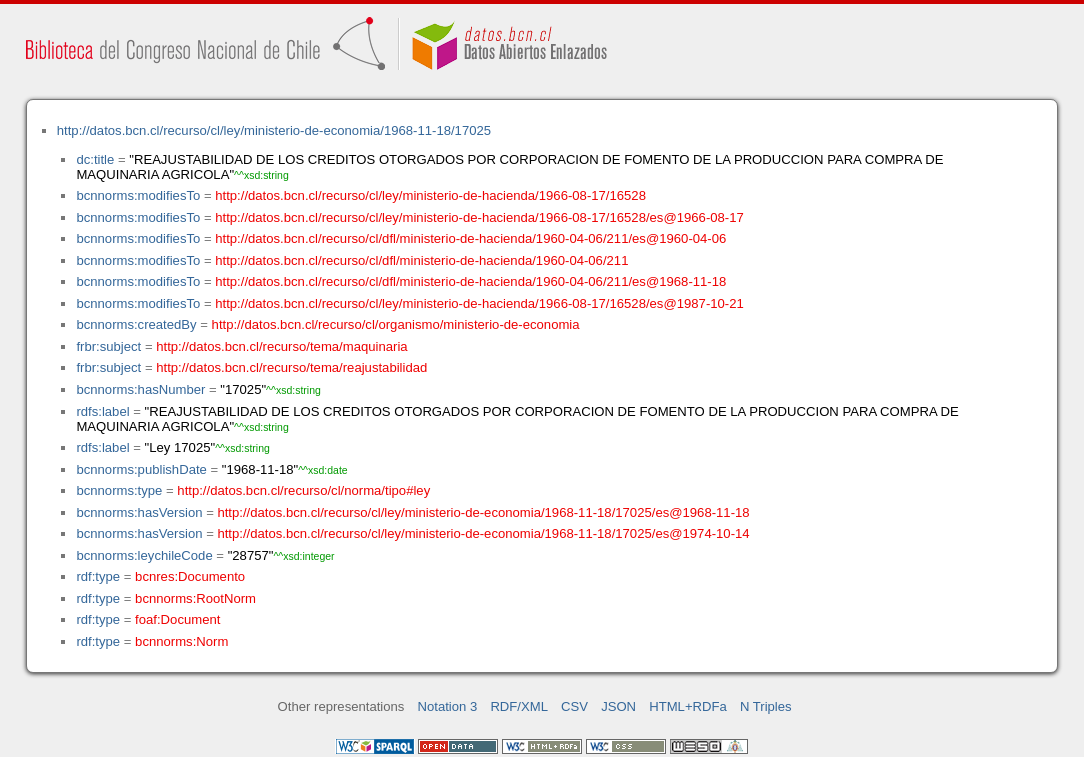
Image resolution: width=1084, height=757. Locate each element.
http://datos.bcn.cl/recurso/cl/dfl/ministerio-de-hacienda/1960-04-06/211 (421, 260)
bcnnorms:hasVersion (139, 512)
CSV (574, 706)
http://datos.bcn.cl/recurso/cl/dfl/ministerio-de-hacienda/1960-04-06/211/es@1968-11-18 (470, 281)
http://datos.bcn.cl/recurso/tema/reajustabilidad (291, 367)
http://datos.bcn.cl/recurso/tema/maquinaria (281, 346)
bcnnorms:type (119, 490)
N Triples (766, 706)
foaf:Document (177, 619)
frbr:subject (108, 346)
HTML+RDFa (688, 706)
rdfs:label (102, 411)
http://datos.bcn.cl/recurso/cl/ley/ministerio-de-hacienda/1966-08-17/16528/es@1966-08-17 (479, 217)
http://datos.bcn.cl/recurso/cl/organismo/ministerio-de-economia (396, 324)
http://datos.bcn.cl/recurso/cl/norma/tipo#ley (303, 490)
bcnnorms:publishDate (141, 469)
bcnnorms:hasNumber (140, 389)
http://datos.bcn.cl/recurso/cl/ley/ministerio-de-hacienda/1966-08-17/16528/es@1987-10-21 (479, 303)
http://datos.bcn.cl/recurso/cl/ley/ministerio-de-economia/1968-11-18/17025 (274, 130)
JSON (618, 706)
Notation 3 (448, 706)
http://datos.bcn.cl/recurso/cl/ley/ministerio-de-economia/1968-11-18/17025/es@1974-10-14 (483, 533)
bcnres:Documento (190, 576)
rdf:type (98, 576)
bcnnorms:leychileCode (144, 555)
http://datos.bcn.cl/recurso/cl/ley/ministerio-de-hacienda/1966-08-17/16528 (430, 195)
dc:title (95, 159)
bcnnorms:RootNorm (195, 598)
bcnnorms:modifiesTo (138, 195)
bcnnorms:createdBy (136, 324)
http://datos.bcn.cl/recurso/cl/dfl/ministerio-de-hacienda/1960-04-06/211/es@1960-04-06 (470, 238)
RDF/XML (519, 706)
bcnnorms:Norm (181, 641)
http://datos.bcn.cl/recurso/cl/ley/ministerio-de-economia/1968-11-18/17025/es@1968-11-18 (483, 512)
